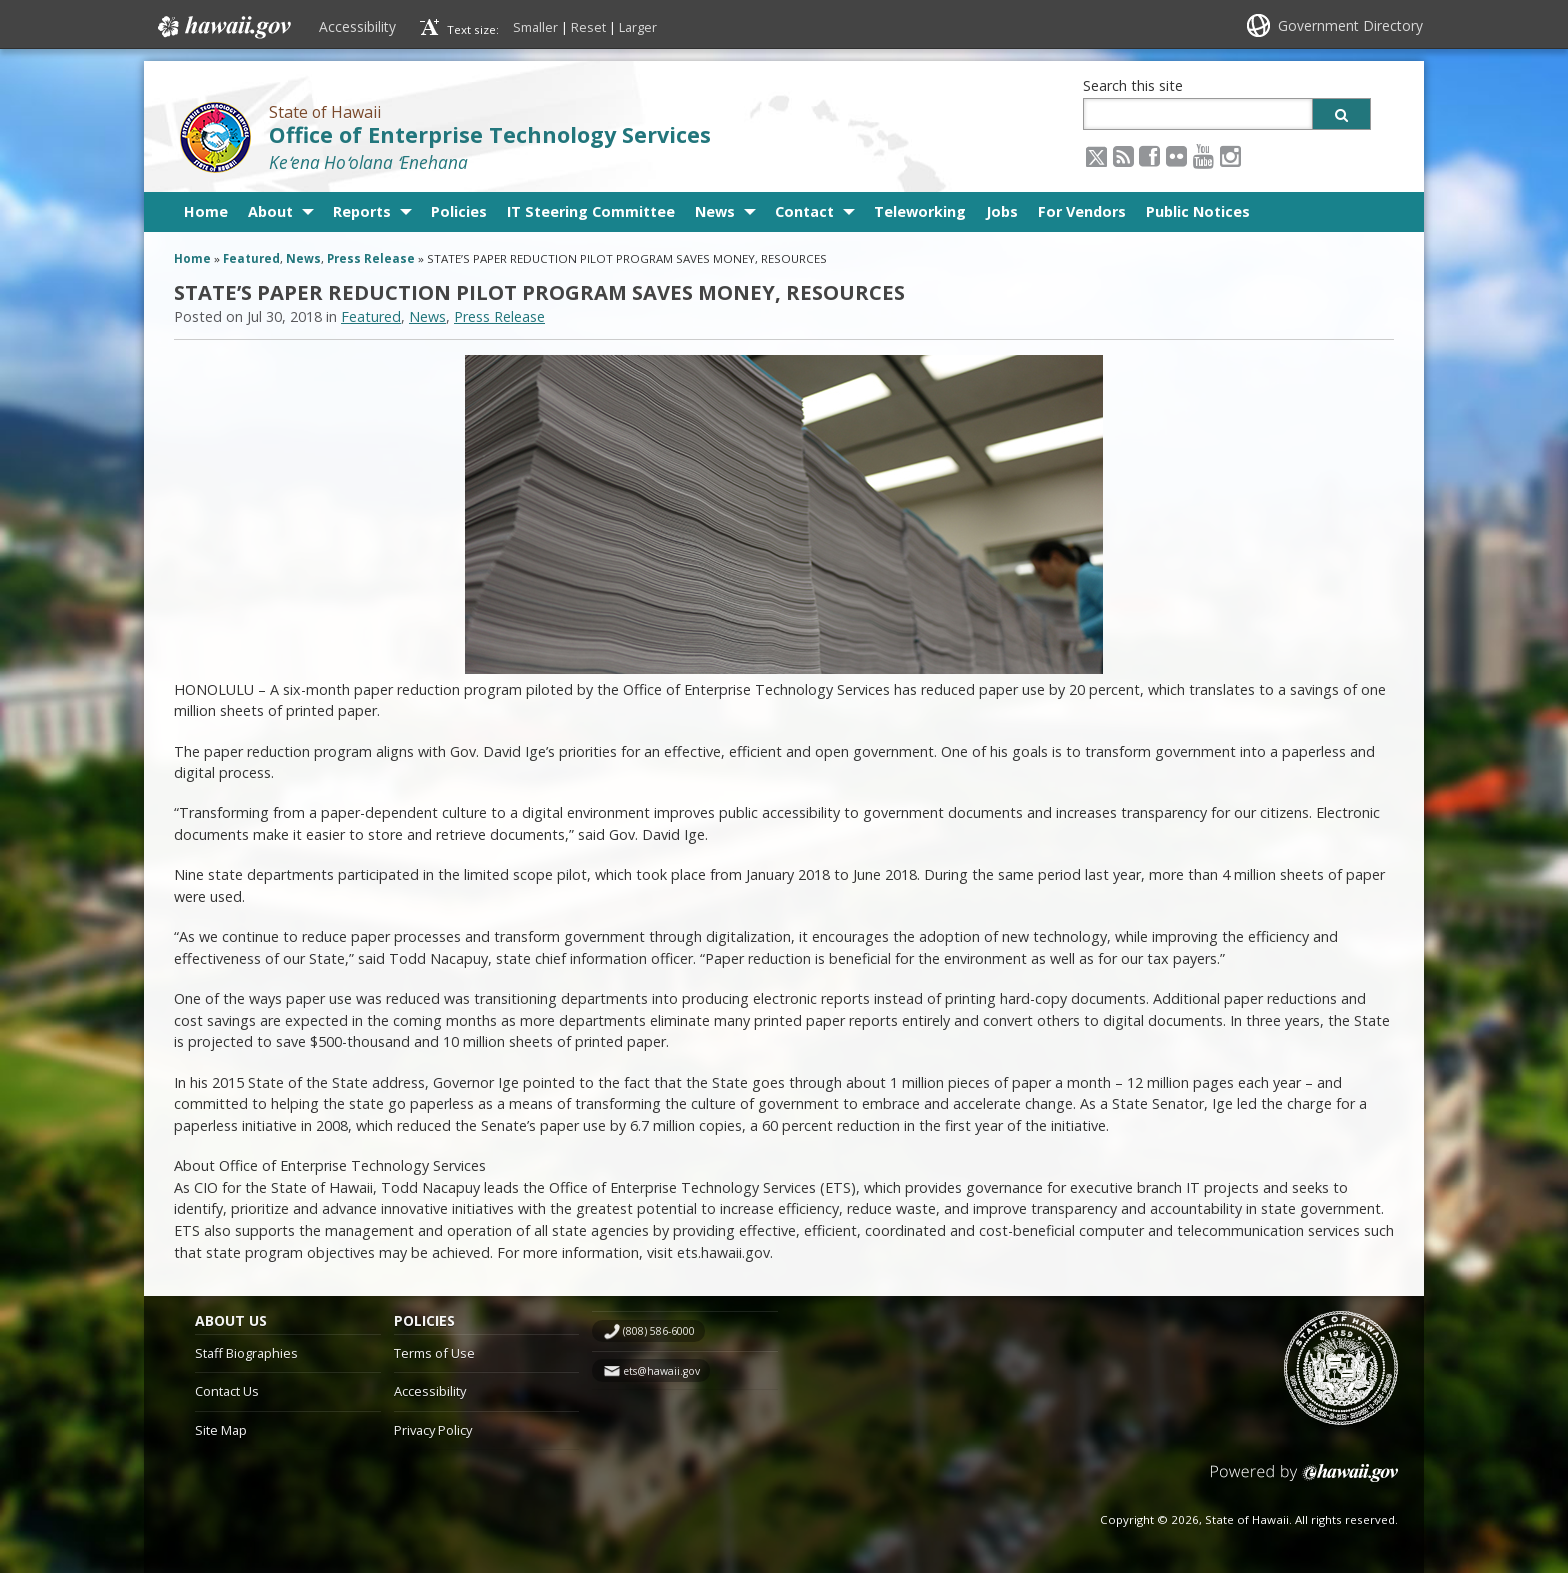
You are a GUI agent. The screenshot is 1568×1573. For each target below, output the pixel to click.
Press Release (371, 258)
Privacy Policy (433, 1430)
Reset (588, 27)
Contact (804, 211)
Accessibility (357, 26)
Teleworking (920, 211)
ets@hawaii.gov (661, 1371)
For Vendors (1082, 211)
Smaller (535, 27)
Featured (251, 258)
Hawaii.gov (222, 27)
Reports (362, 211)
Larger (638, 27)
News (715, 211)
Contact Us (227, 1391)
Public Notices (1198, 211)
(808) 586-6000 (659, 1331)
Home (206, 211)
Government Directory (1350, 25)
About (270, 211)
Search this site (1133, 85)
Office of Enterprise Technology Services (490, 134)
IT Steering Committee (591, 211)
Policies (459, 211)
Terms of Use (434, 1353)
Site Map (221, 1430)
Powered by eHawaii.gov (1304, 1480)
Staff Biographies (246, 1353)
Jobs (1002, 211)
